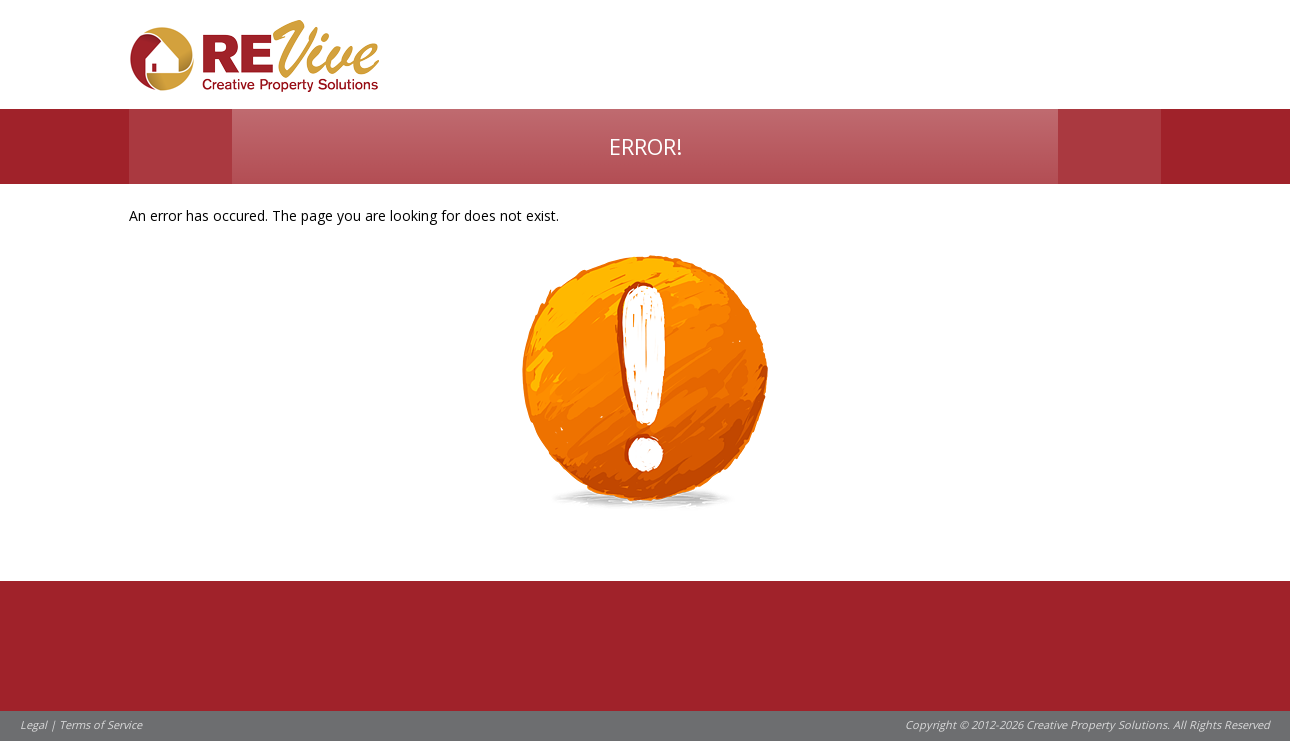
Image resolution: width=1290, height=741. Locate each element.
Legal (33, 724)
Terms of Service (100, 724)
